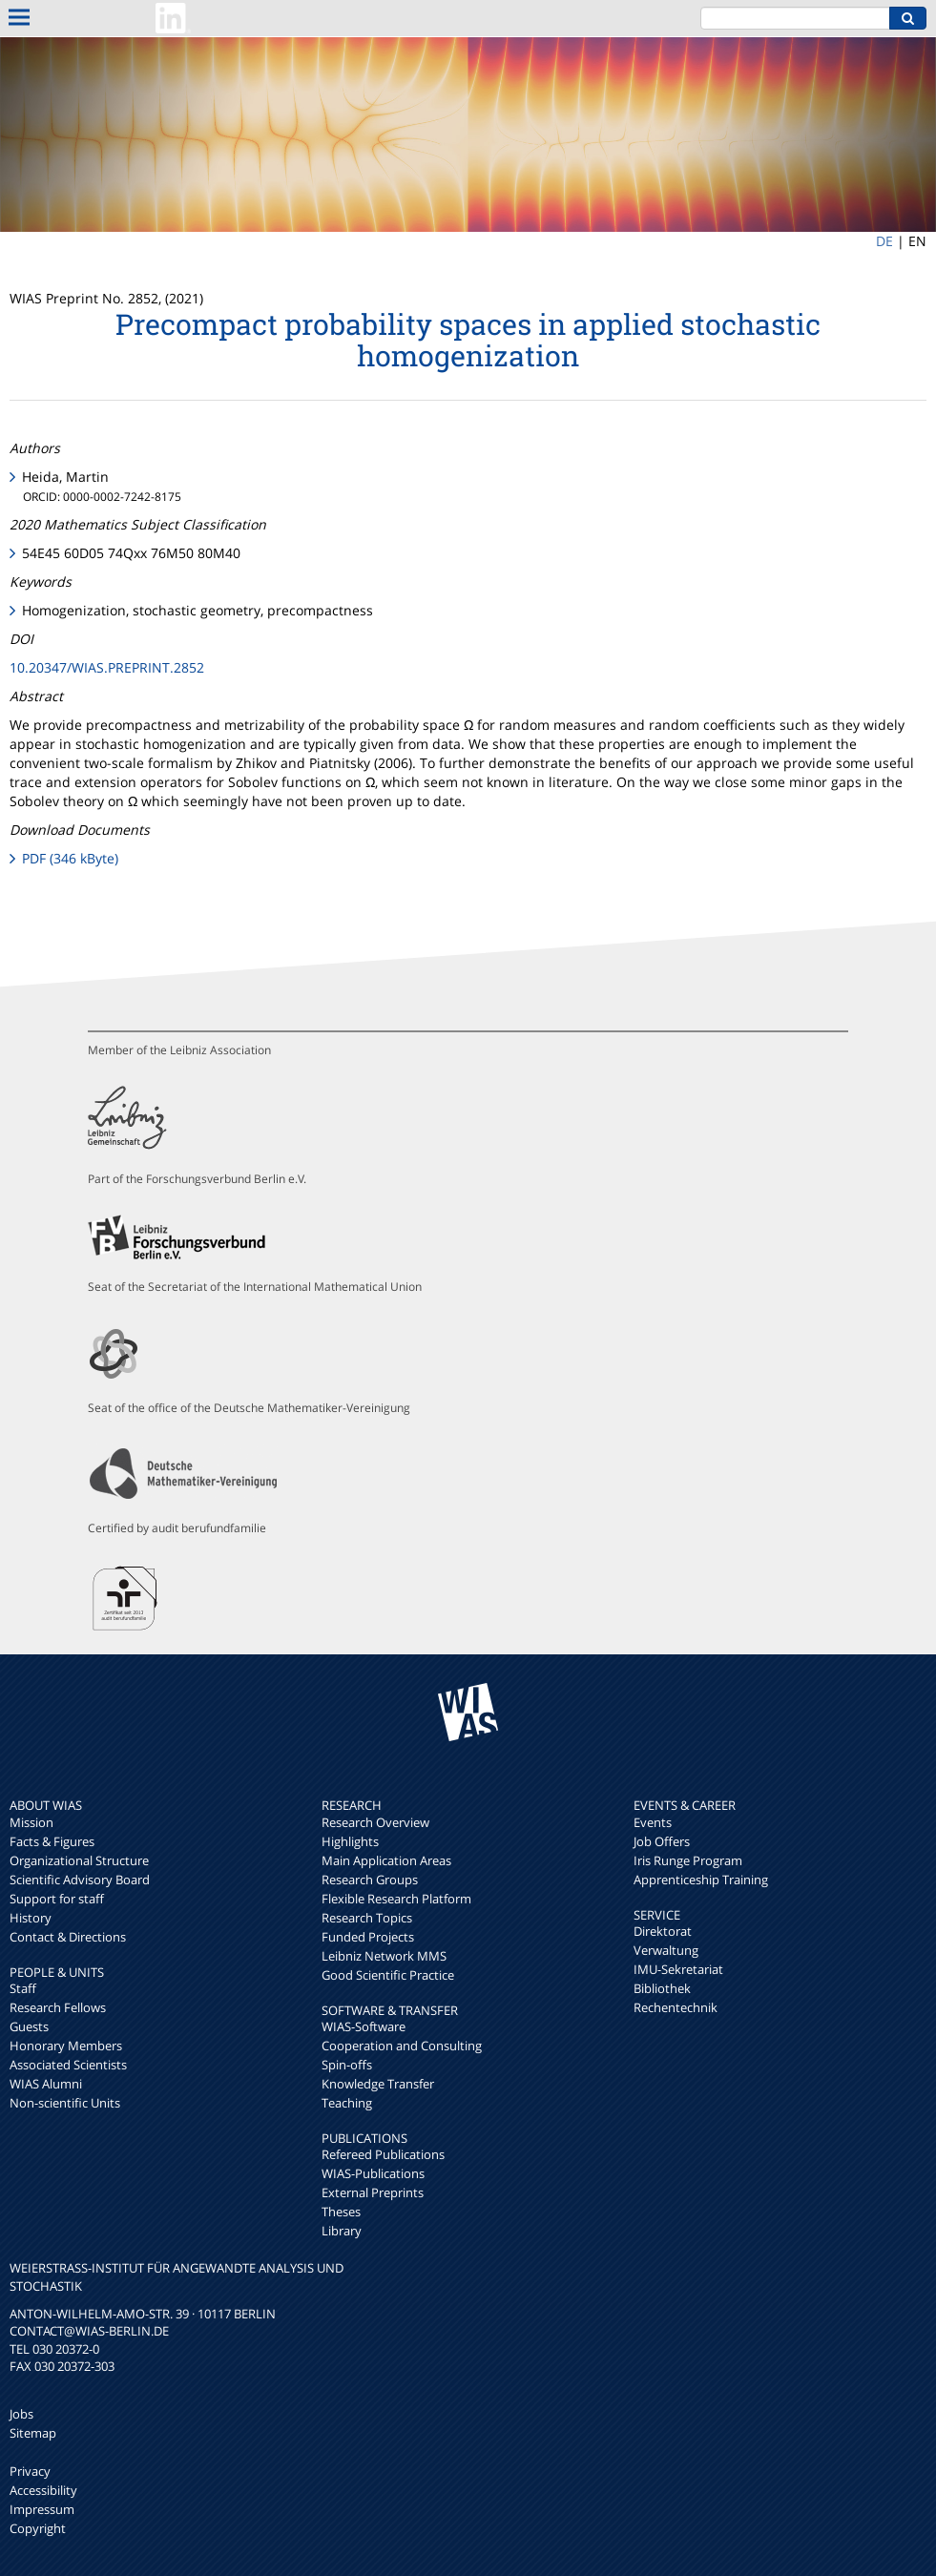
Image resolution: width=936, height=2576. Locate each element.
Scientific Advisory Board (80, 1879)
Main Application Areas (386, 1860)
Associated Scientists (68, 2064)
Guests (29, 2026)
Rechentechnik (676, 2007)
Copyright (38, 2528)
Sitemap (33, 2432)
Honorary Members (66, 2045)
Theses (341, 2211)
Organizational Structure (79, 1860)
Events (653, 1822)
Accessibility (43, 2490)
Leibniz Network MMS (384, 1955)
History (31, 1917)
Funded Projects (368, 1936)
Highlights (350, 1841)
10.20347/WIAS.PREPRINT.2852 (107, 667)
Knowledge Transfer (378, 2083)
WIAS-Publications (373, 2173)
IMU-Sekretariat (678, 1969)
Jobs (21, 2413)
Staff (23, 1988)
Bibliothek (662, 1988)
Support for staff (57, 1898)
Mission (31, 1822)
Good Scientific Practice (388, 1975)
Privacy (30, 2471)
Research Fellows (58, 2007)
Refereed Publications (383, 2154)
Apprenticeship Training (701, 1879)
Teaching (347, 2102)
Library (342, 2230)
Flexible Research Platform (396, 1898)
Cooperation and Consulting (402, 2045)
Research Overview (375, 1822)
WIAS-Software (364, 2026)
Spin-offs (347, 2064)
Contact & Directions (68, 1936)
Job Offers (662, 1841)
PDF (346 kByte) (70, 858)
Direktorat (663, 1931)
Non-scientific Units (65, 2102)
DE (884, 241)
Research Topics (367, 1917)
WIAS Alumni (46, 2083)
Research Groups (370, 1879)
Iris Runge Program (688, 1860)
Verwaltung (666, 1950)
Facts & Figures (52, 1841)
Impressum (42, 2509)
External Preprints (373, 2192)
